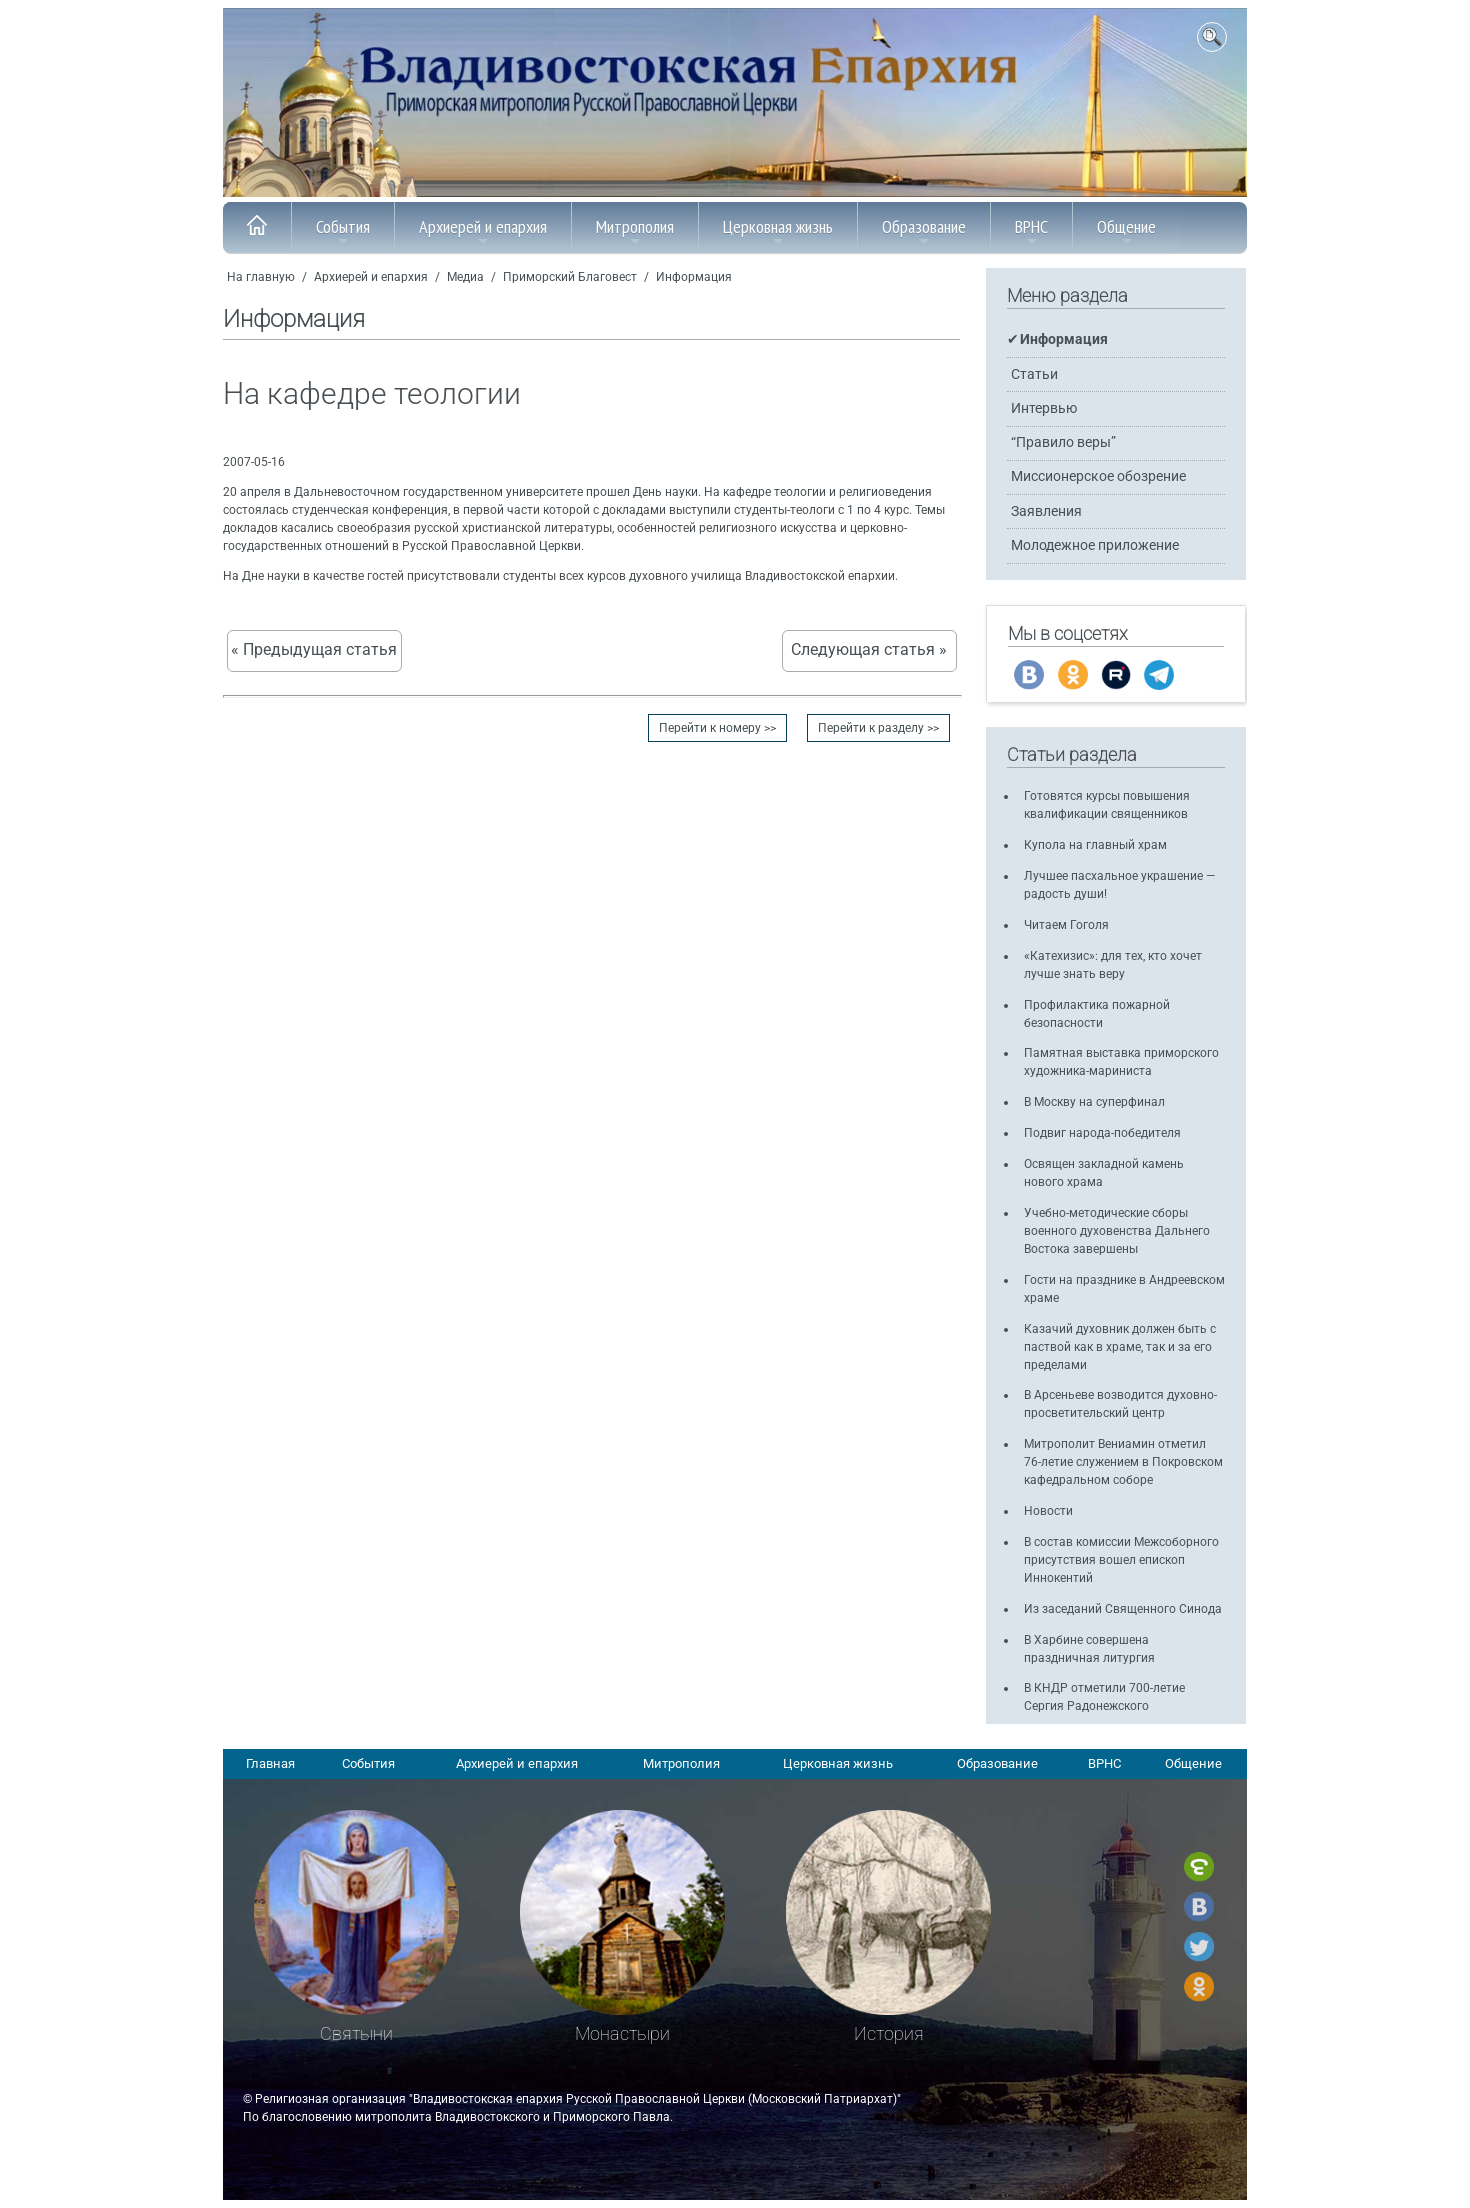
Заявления (1046, 511)
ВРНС (1031, 232)
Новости (1048, 1511)
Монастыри (622, 2033)
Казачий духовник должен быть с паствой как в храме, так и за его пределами (1120, 1347)
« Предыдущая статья (314, 650)
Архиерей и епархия (483, 232)
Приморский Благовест (570, 277)
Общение (1126, 232)
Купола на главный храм (1095, 845)
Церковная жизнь (778, 232)
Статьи (1034, 374)
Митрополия (635, 232)
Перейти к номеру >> (717, 728)
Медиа (465, 277)
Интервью (1044, 408)
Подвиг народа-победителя (1102, 1133)
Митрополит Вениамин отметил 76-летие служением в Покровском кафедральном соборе (1123, 1462)
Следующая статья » (869, 650)
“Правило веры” (1063, 442)
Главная (270, 1763)
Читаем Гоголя (1066, 925)
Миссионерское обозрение (1098, 476)
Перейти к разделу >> (878, 728)
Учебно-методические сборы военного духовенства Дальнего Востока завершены (1117, 1231)
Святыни (356, 2033)
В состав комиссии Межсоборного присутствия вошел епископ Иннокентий (1121, 1560)
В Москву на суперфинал (1094, 1102)
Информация (694, 277)
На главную (261, 277)
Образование (924, 232)
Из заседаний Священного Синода (1123, 1609)
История (889, 2033)
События (343, 232)
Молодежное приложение (1095, 545)
